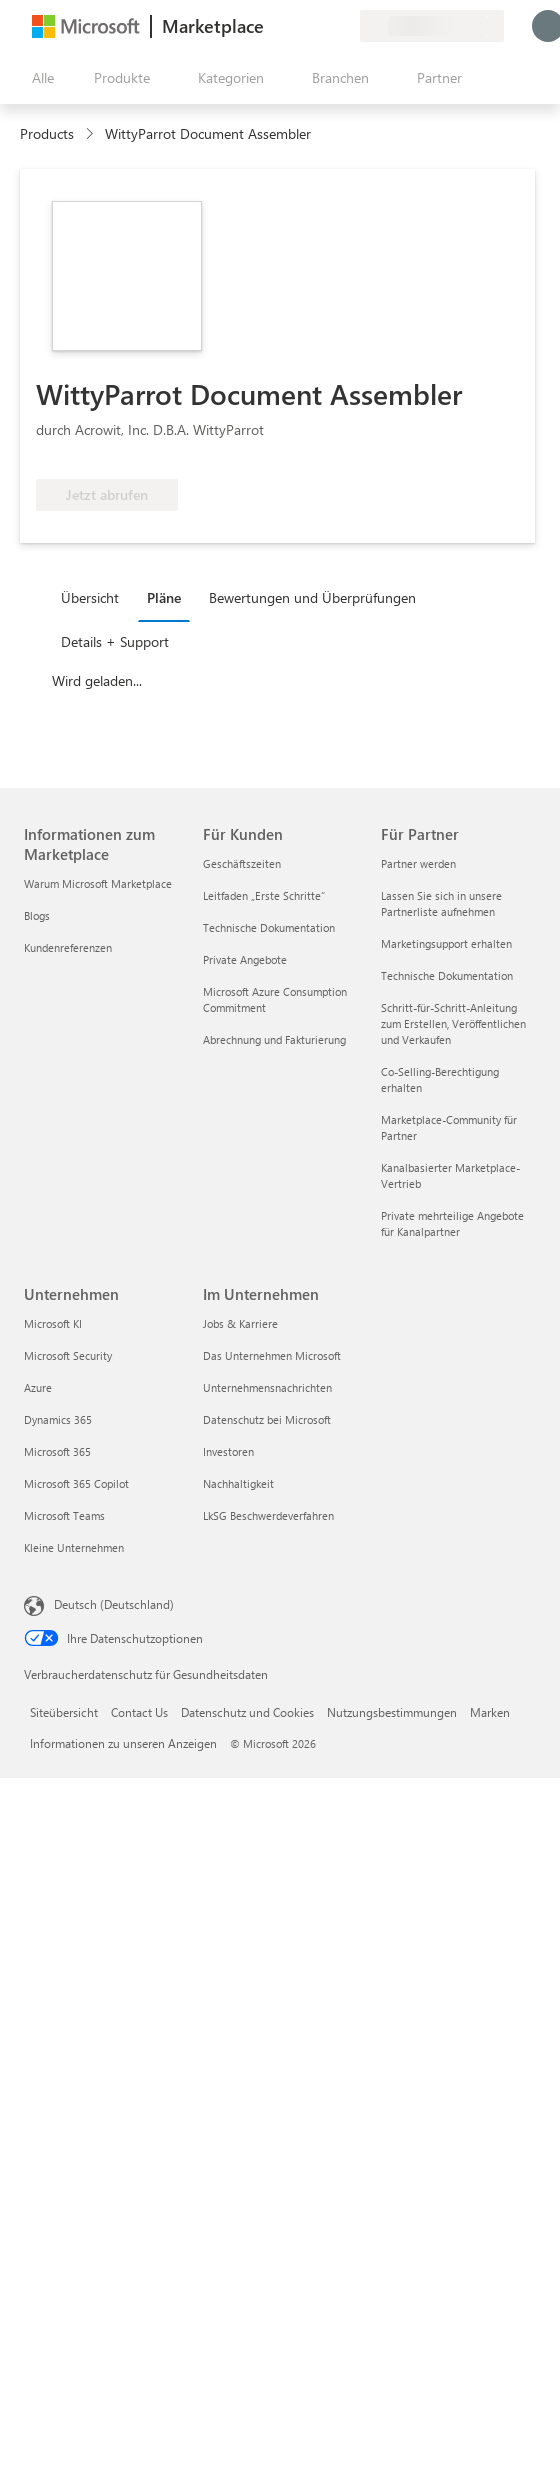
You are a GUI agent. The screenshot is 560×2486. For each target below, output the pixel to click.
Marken (490, 1712)
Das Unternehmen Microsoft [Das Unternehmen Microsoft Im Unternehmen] (272, 1355)
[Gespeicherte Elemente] (320, 26)
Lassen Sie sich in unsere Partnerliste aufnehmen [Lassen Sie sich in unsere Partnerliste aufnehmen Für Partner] (441, 903)
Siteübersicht (64, 1712)
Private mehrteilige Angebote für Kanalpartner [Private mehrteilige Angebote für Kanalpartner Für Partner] (452, 1223)
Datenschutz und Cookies (247, 1712)
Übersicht (90, 597)
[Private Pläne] (344, 26)
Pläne (164, 597)
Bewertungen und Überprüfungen (312, 597)
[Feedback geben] (272, 26)
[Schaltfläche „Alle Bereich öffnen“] (39, 78)
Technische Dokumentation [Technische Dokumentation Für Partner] (447, 975)
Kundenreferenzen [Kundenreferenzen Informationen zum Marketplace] (68, 947)
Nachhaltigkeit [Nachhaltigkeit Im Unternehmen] (238, 1483)
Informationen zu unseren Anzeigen (123, 1743)
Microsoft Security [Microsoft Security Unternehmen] (68, 1355)
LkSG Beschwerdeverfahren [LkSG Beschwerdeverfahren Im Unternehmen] (268, 1515)
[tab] (95, 597)
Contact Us (139, 1712)
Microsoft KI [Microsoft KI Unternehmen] (53, 1323)
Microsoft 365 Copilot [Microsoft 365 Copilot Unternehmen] (76, 1483)
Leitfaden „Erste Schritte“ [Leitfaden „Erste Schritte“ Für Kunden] (264, 895)
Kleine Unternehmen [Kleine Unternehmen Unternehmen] (74, 1547)
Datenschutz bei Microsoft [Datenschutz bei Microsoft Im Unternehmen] (267, 1419)
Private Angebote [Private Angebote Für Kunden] (245, 959)
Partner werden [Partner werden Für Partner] (418, 863)
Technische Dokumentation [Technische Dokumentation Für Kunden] (269, 927)
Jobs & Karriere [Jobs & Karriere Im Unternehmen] (240, 1323)
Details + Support (115, 641)
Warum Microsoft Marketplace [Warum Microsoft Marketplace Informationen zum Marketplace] (98, 883)
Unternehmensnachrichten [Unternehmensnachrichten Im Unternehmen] (267, 1387)
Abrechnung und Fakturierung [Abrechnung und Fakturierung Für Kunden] (274, 1039)
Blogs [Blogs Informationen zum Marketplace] (37, 915)
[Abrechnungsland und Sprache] (432, 26)
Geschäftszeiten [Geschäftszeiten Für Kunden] (242, 863)
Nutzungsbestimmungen (392, 1712)
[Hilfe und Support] (296, 26)
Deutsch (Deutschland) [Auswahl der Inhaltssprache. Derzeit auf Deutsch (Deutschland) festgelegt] (114, 1604)
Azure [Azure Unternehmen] (38, 1387)
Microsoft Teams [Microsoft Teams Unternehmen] (64, 1515)
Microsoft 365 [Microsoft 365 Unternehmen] (57, 1451)
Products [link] (47, 133)
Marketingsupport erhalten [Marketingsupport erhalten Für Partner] (446, 943)
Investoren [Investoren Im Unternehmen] (228, 1451)
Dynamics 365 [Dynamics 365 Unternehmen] (58, 1419)
